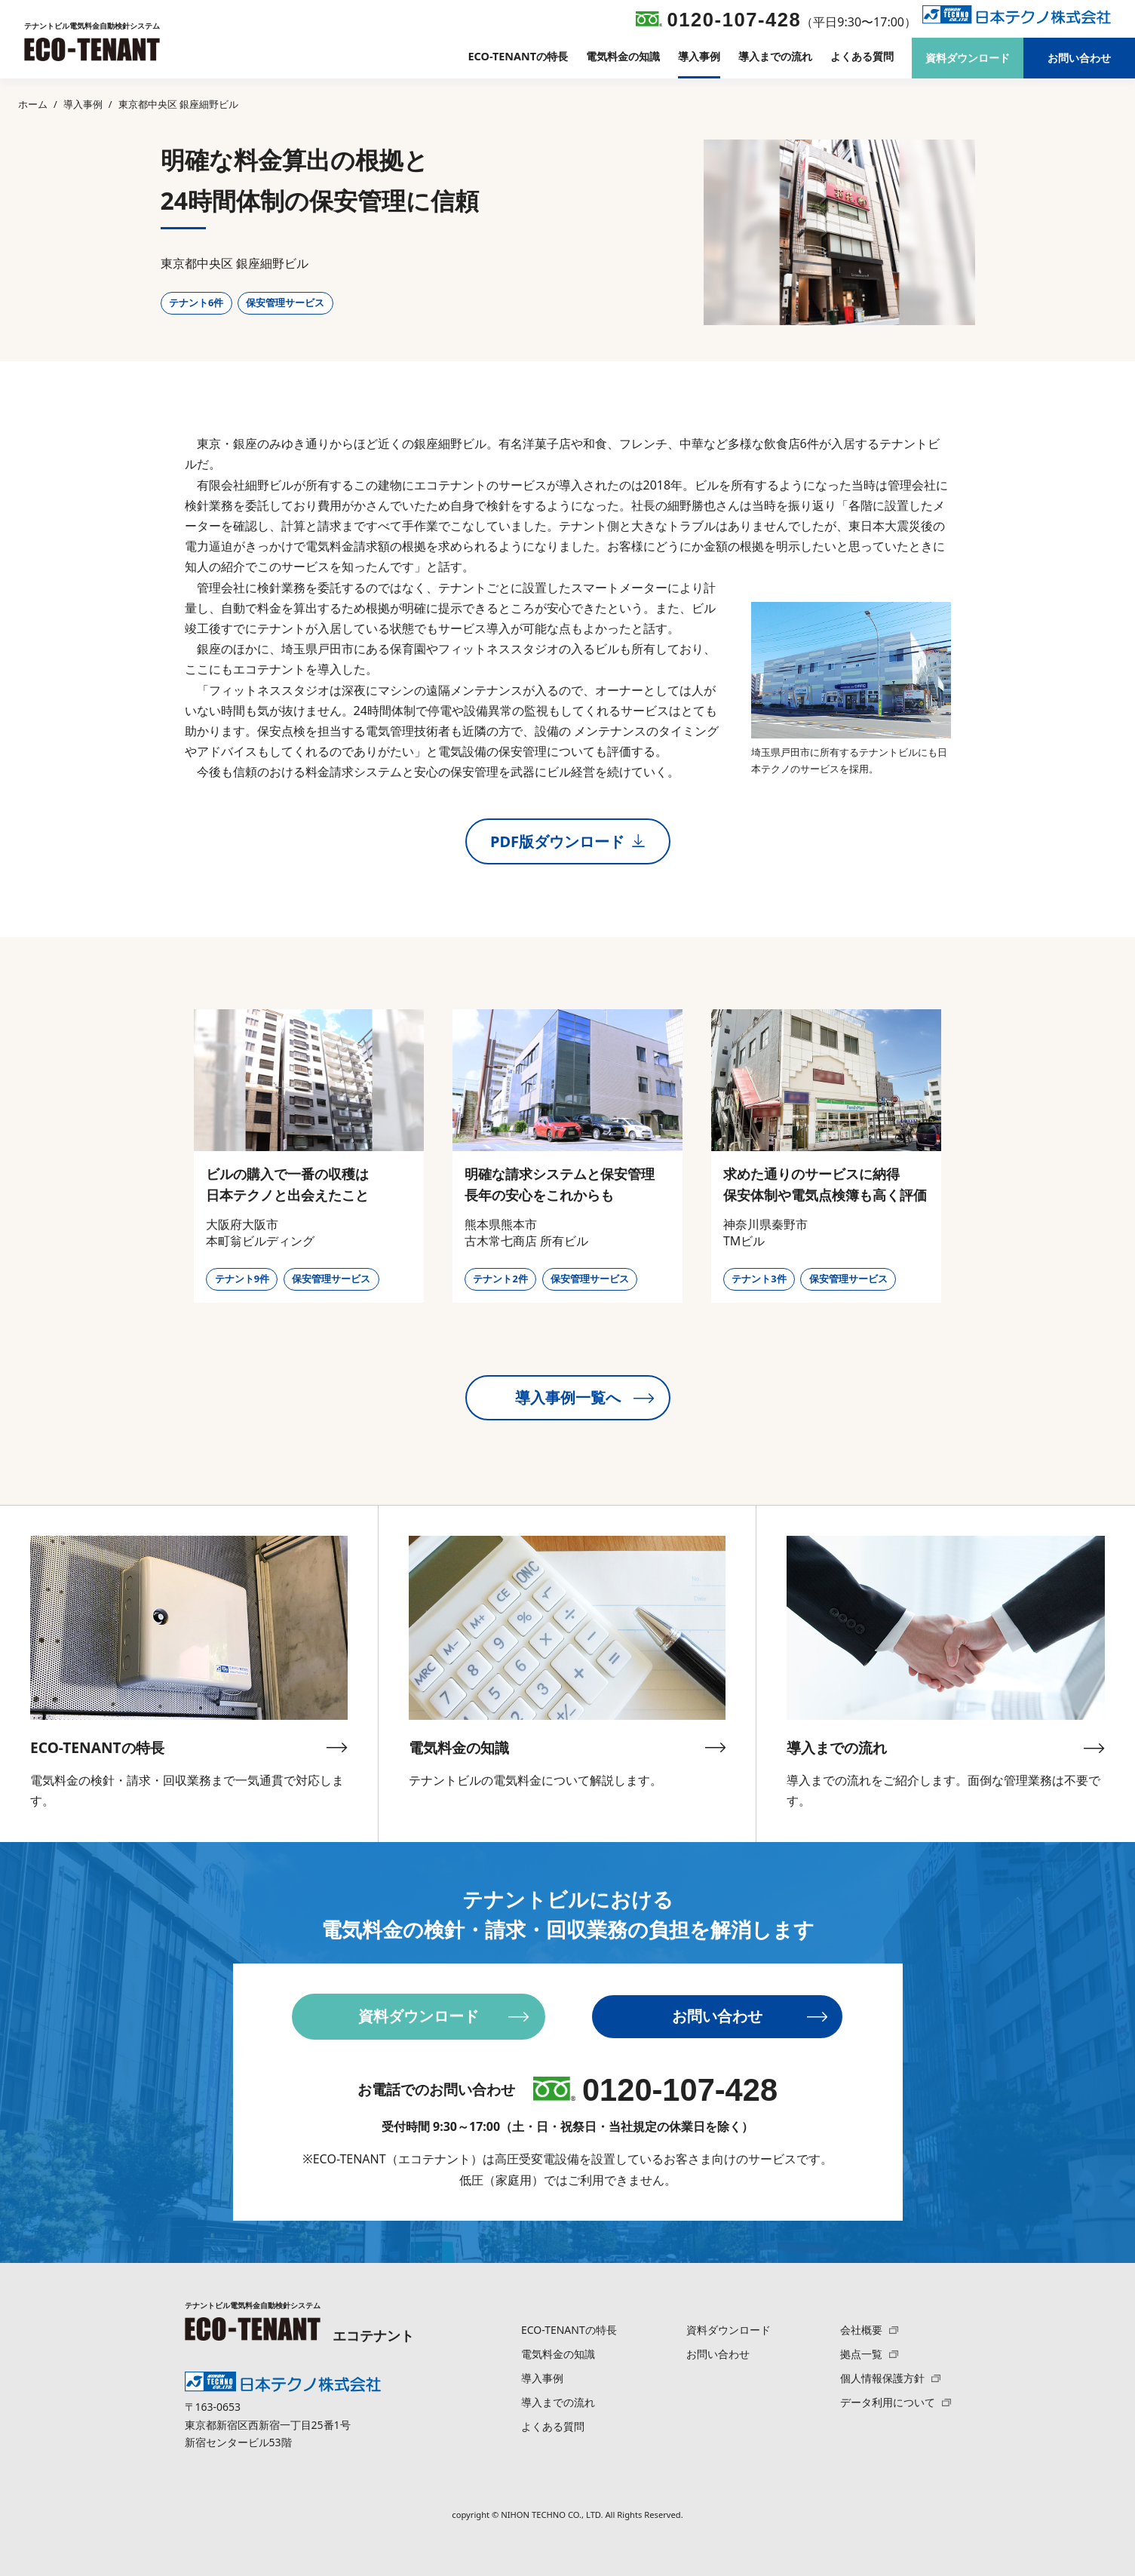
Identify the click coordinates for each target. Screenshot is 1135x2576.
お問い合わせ (1079, 58)
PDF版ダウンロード (567, 841)
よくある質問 (862, 57)
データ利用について (895, 2402)
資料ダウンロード (967, 58)
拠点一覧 (868, 2354)
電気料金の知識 (623, 57)
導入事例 (699, 57)
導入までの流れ (775, 57)
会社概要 (868, 2330)
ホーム (33, 104)
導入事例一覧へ (585, 1398)
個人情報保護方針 (890, 2378)
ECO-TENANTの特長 (518, 57)
